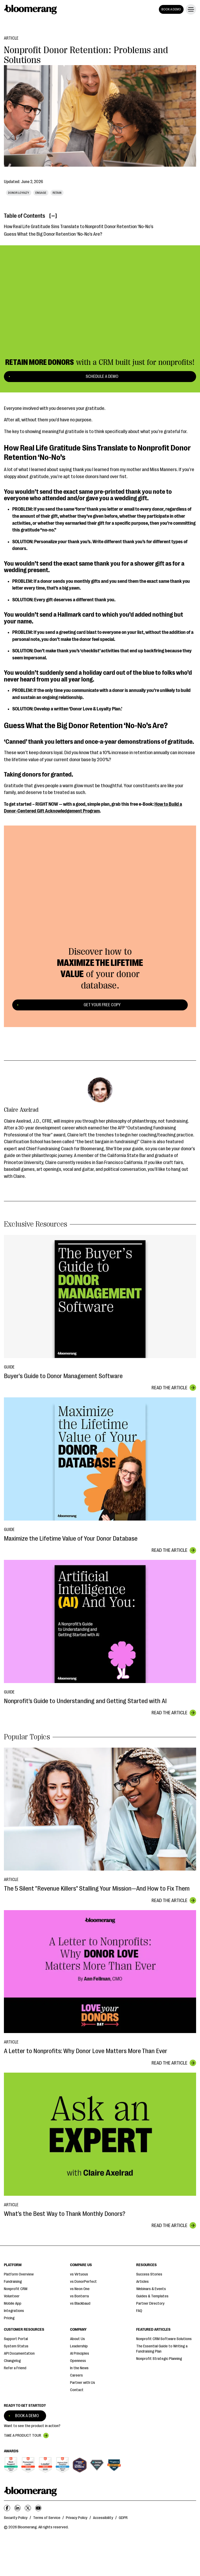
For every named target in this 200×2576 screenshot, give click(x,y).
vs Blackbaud (80, 2303)
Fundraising (13, 2281)
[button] (190, 9)
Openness (78, 2361)
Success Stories (149, 2274)
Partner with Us (82, 2382)
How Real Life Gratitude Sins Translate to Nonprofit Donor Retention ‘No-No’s (78, 226)
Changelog (12, 2361)
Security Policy (16, 2518)
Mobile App (12, 2303)
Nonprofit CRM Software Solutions (164, 2339)
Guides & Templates (152, 2296)
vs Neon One (80, 2289)
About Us (77, 2339)
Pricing (9, 2318)
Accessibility (103, 2518)
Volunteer (12, 2296)
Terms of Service (46, 2518)
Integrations (14, 2311)
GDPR (123, 2518)
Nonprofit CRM (15, 2289)
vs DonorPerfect (83, 2281)
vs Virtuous (79, 2274)
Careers (76, 2375)
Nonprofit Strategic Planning (159, 2358)
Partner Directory (150, 2303)
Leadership (79, 2346)
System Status (16, 2346)
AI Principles (79, 2353)
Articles (142, 2281)
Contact (77, 2390)
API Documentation (19, 2353)
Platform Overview (19, 2274)
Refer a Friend (15, 2368)
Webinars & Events (151, 2289)
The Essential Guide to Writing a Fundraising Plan (162, 2349)
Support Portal (16, 2339)
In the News (79, 2368)
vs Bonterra (79, 2296)
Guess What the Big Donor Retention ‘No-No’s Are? (53, 234)
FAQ (139, 2311)
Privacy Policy (77, 2518)
